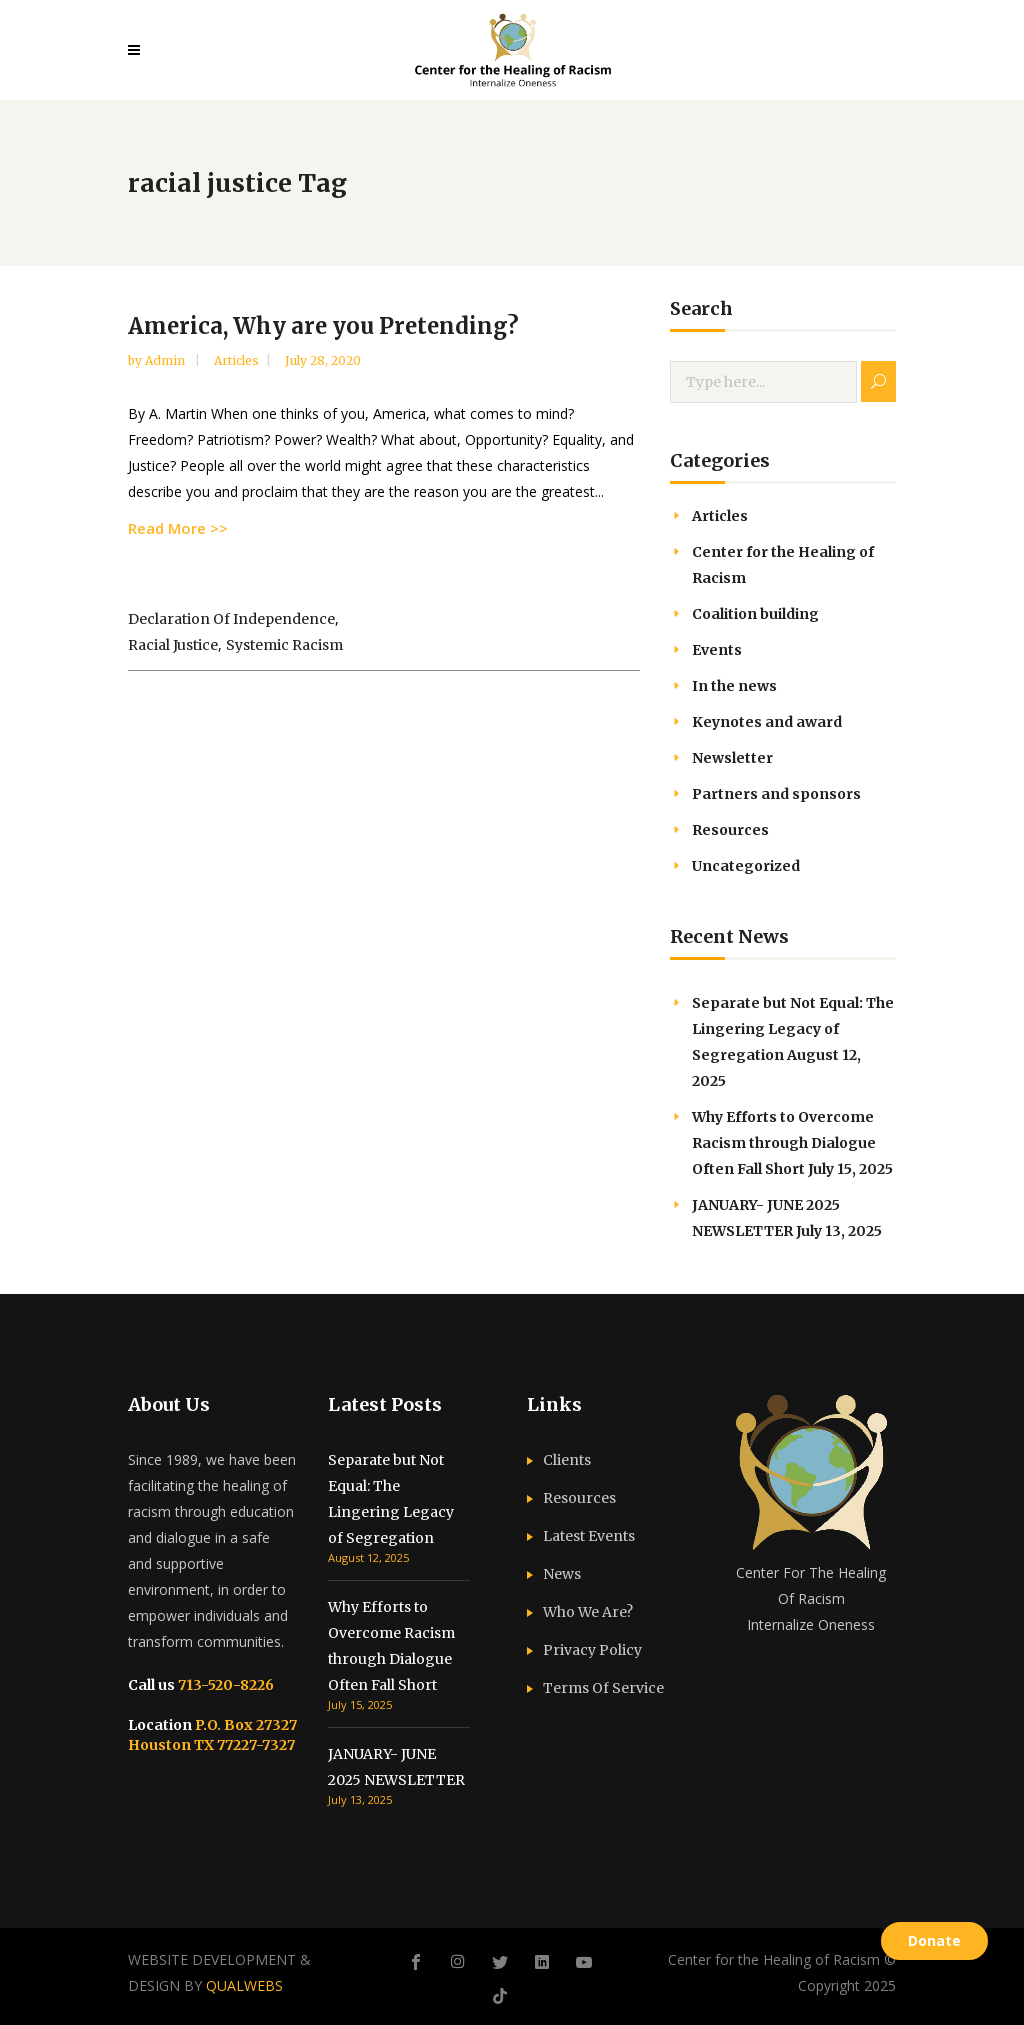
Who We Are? (588, 1612)
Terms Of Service (603, 1688)
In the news (734, 686)
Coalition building (755, 614)
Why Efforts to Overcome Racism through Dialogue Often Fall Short (784, 1143)
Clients (567, 1460)
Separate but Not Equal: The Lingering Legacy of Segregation (793, 1029)
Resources (730, 830)
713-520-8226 (224, 1685)
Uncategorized (746, 866)
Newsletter (732, 758)
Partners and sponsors (776, 794)
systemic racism (284, 645)
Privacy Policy (592, 1650)
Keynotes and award (767, 722)
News (562, 1574)
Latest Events (589, 1536)
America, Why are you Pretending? (323, 326)
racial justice (173, 645)
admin (166, 360)
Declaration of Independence (231, 619)
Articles (236, 360)
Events (717, 650)
